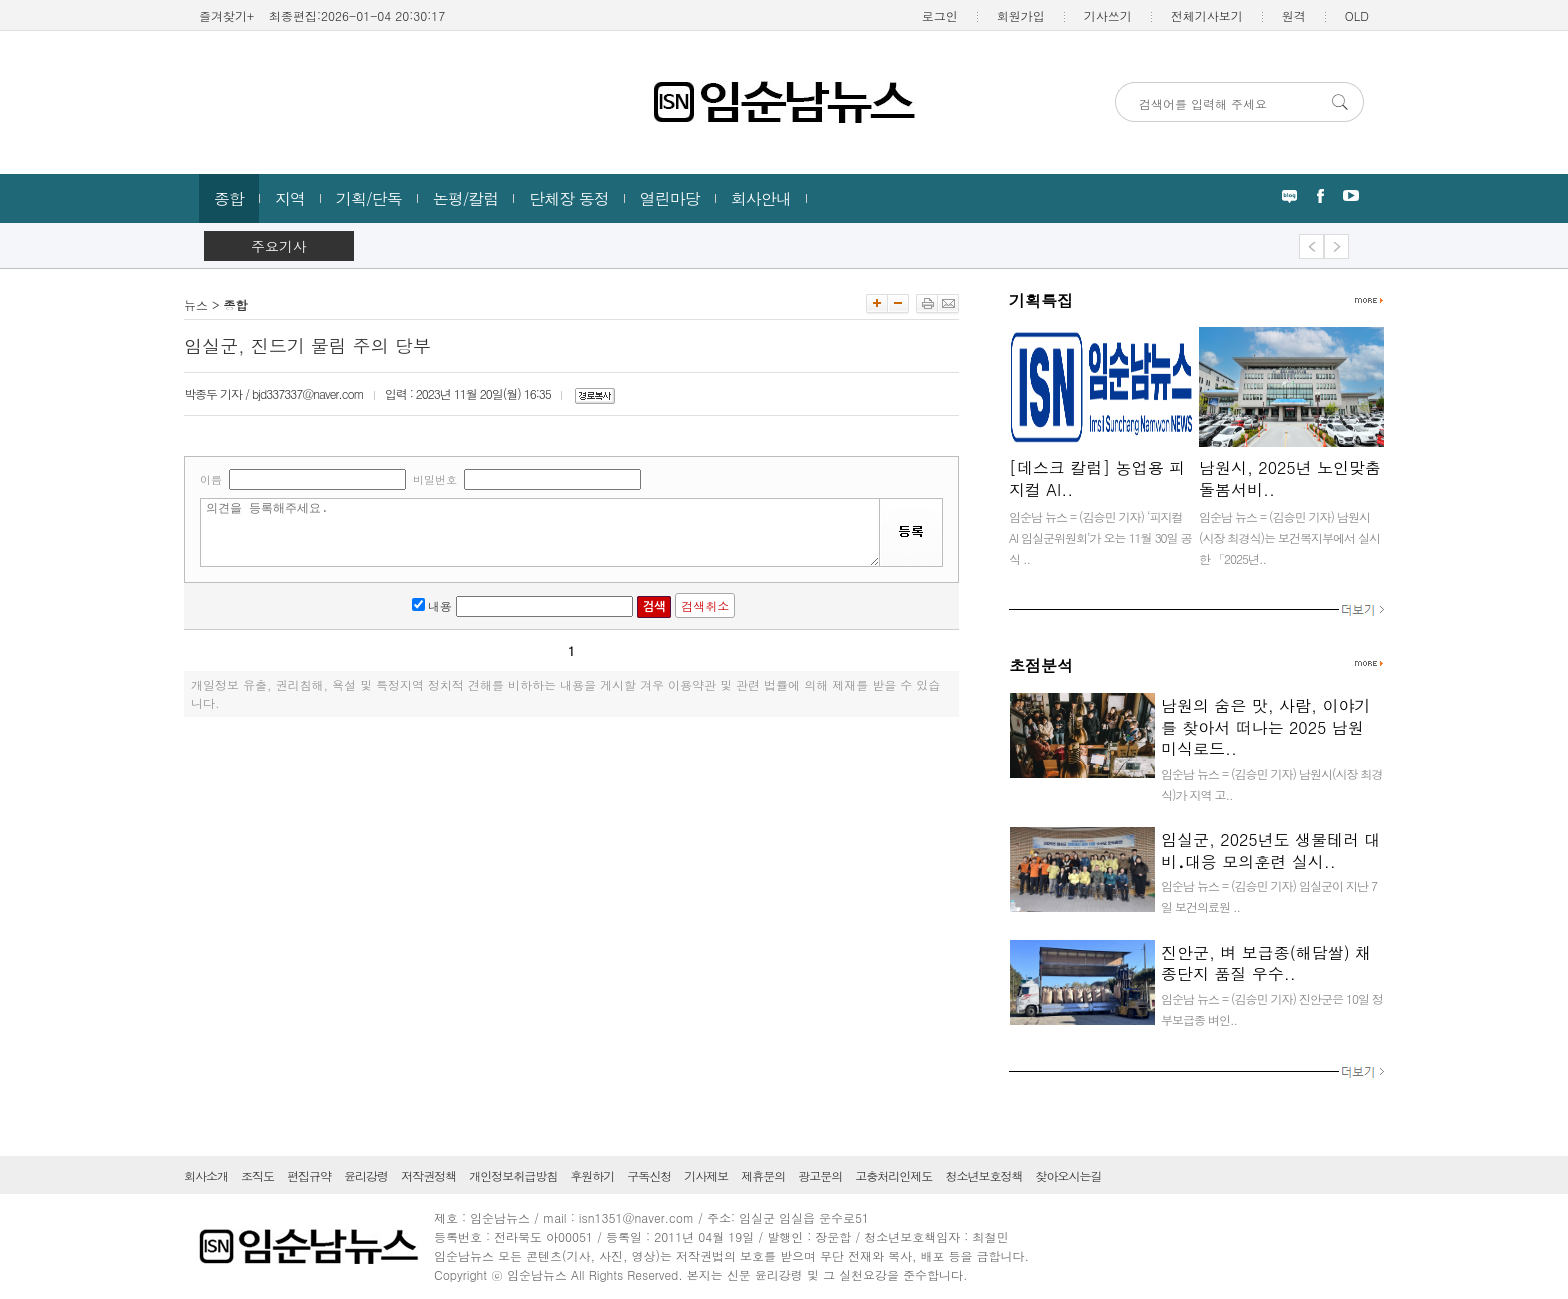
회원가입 (1021, 15)
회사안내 (761, 198)
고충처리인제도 (893, 1175)
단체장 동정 (568, 198)
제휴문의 (763, 1175)
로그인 (940, 15)
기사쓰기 (1108, 15)
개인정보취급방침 (513, 1175)
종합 (229, 198)
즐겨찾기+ (226, 15)
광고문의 (820, 1175)
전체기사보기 (1207, 15)
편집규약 (309, 1175)
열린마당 (670, 198)
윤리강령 (366, 1175)
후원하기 (592, 1175)
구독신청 (649, 1175)
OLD (1357, 15)
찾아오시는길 (1068, 1175)
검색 (654, 607)
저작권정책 (428, 1175)
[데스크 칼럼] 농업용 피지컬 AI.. (1097, 478)
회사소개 (206, 1175)
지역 (290, 198)
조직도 (257, 1175)
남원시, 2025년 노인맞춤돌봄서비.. (1290, 478)
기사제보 (706, 1175)
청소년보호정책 (983, 1175)
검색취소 (705, 605)
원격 (1294, 15)
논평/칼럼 (466, 198)
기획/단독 (369, 198)
